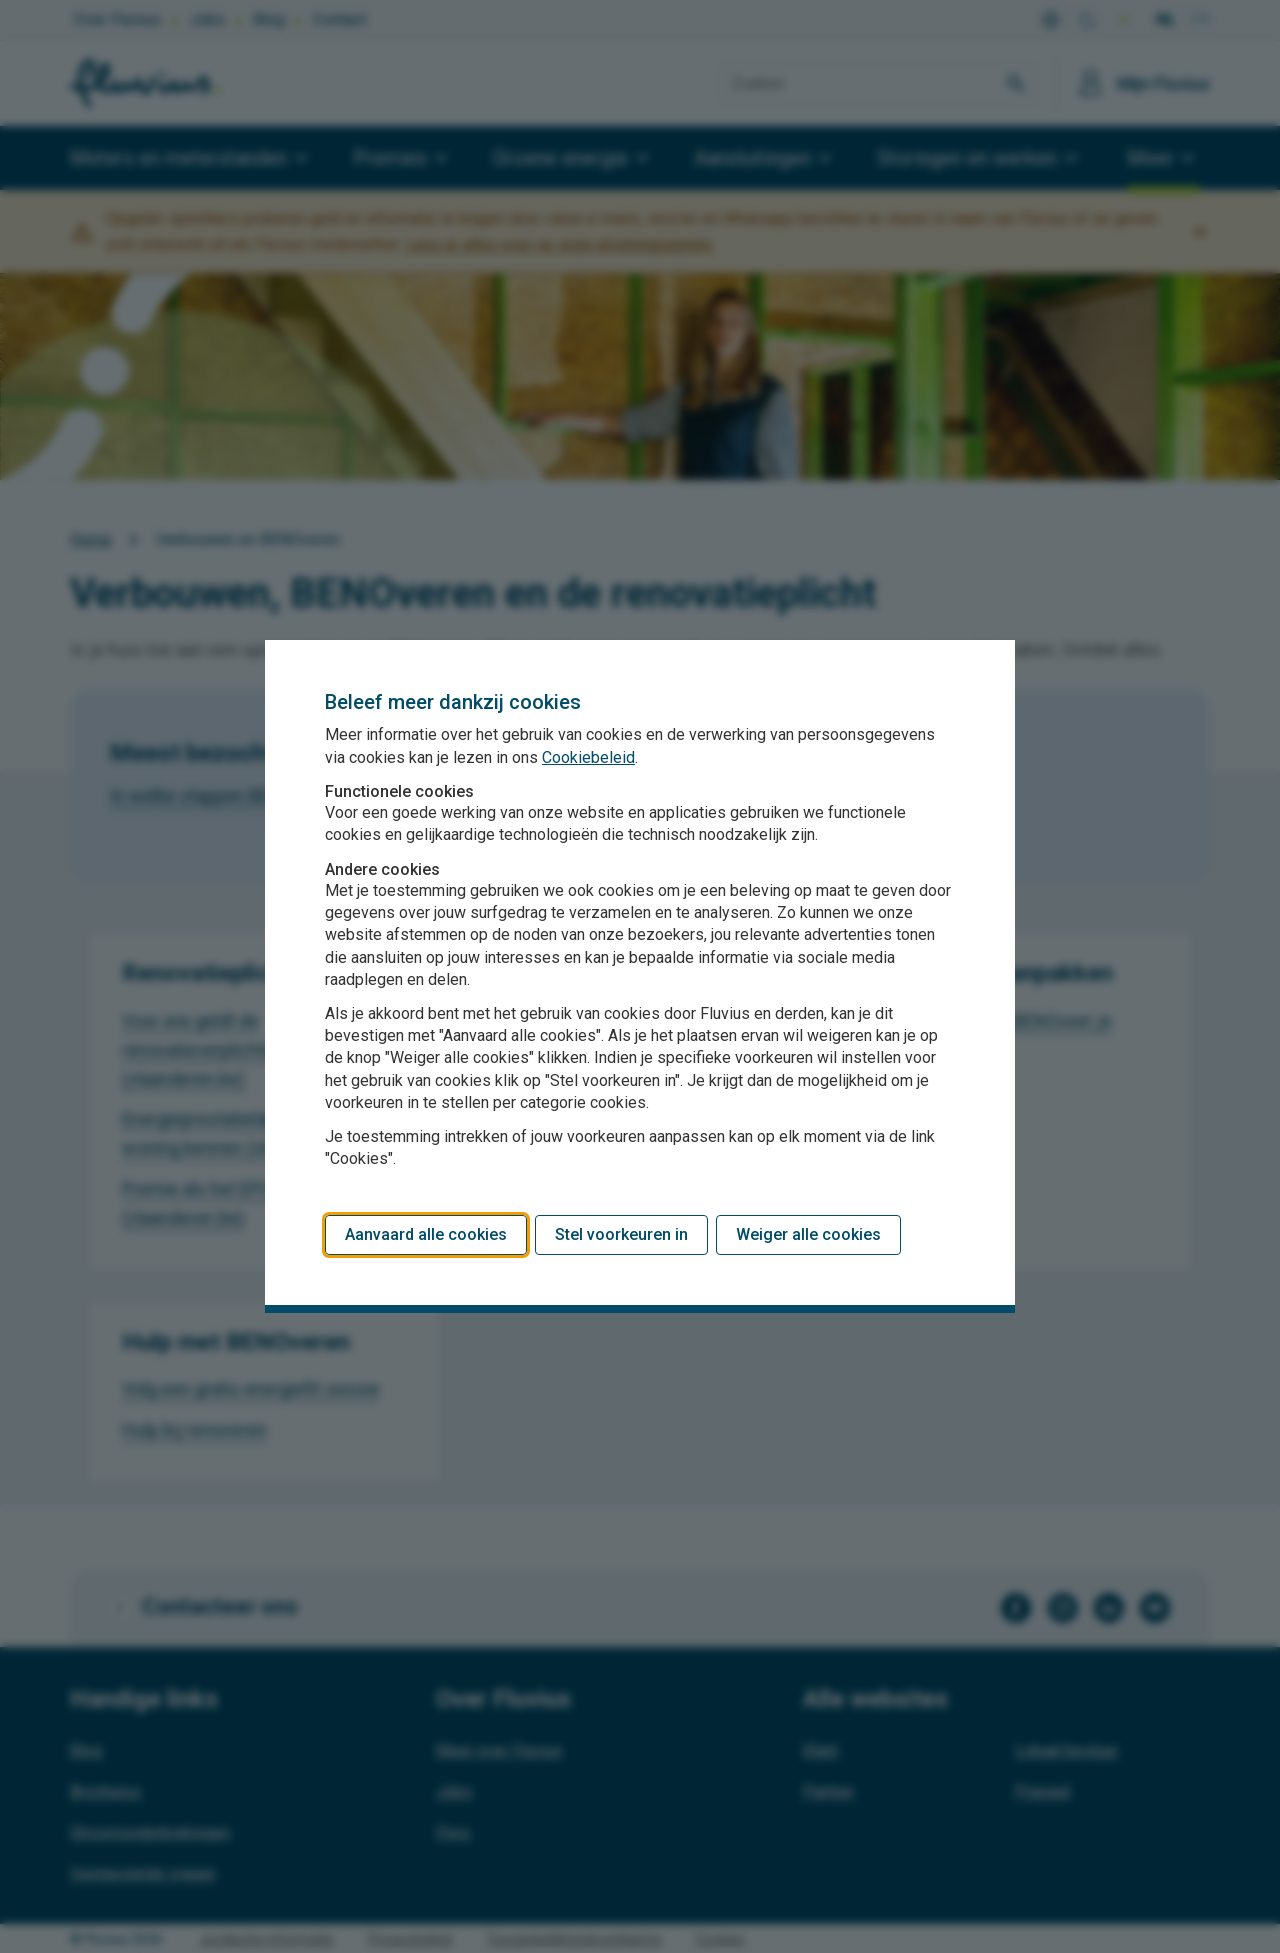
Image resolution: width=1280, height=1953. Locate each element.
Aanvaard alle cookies (426, 1234)
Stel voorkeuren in (621, 1234)
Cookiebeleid (588, 757)
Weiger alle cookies (808, 1234)
